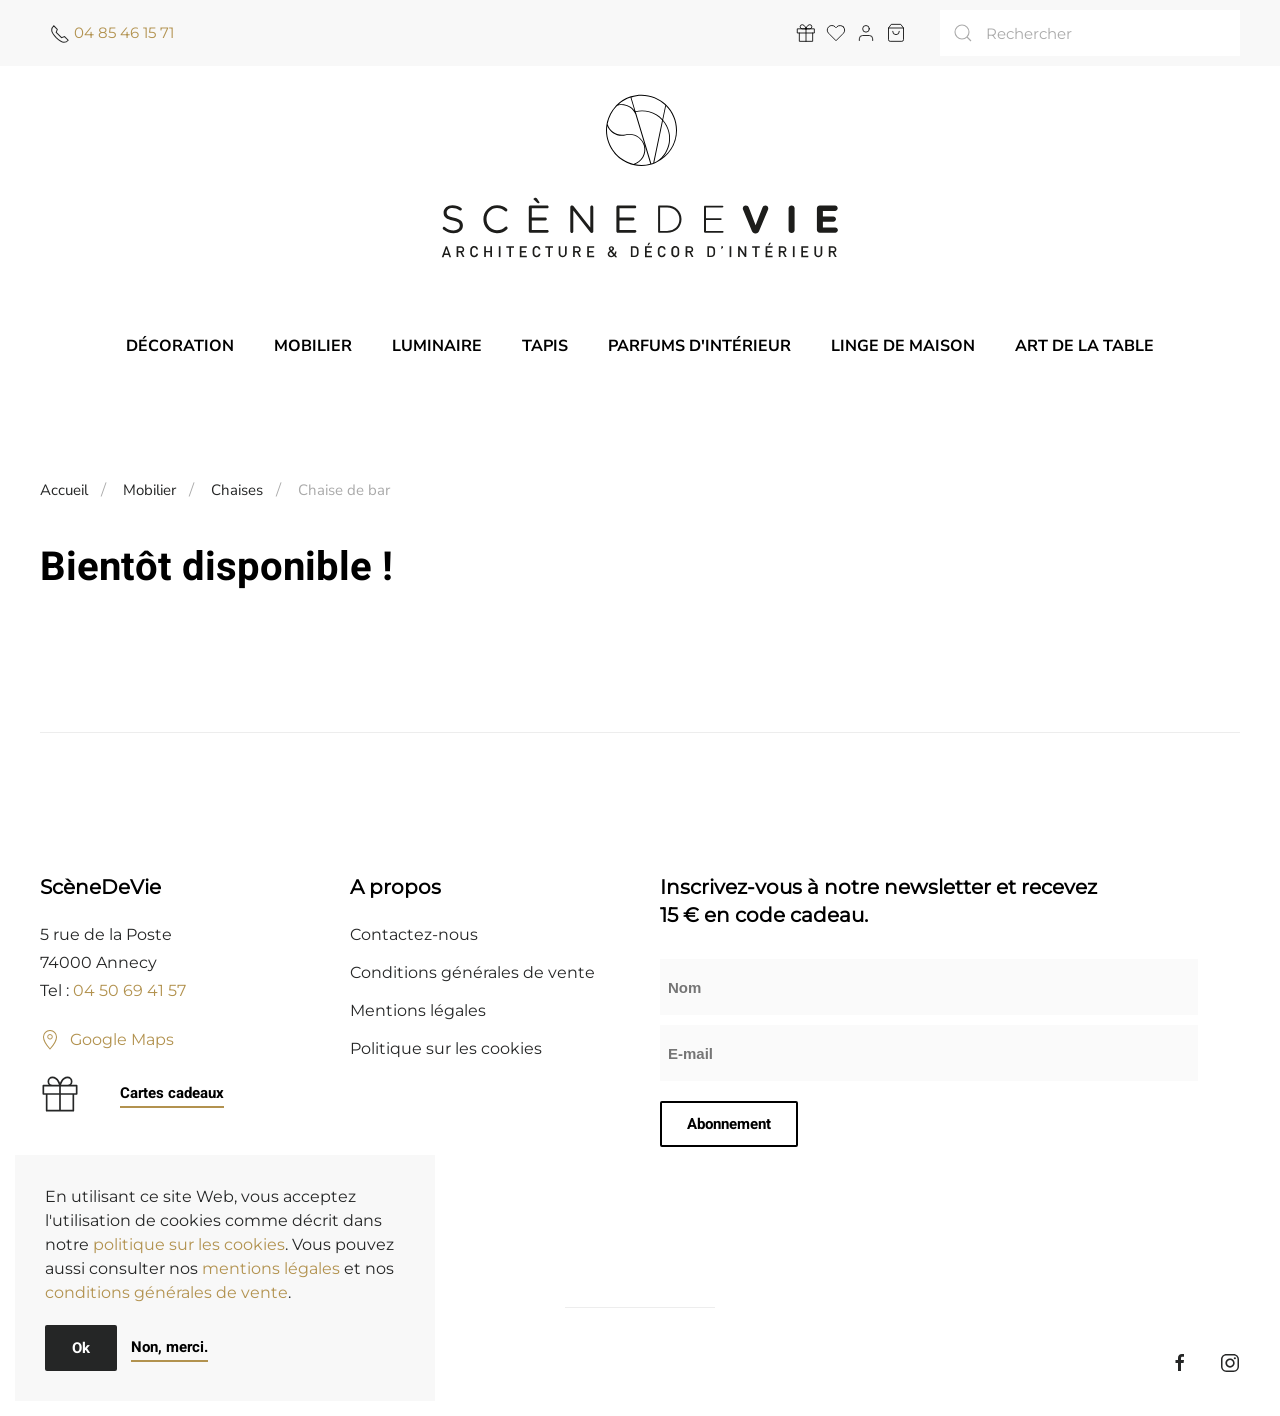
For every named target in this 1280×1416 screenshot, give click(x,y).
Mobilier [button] (313, 346)
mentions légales (271, 1268)
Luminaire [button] (437, 346)
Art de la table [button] (1084, 346)
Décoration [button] (180, 346)
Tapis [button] (545, 346)
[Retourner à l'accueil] (640, 176)
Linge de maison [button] (903, 346)
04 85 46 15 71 (124, 32)
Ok (81, 1348)
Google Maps (107, 1040)
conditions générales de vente (166, 1292)
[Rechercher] (1090, 33)
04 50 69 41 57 (129, 990)
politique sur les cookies (189, 1244)
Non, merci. (169, 1347)
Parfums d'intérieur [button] (699, 346)
